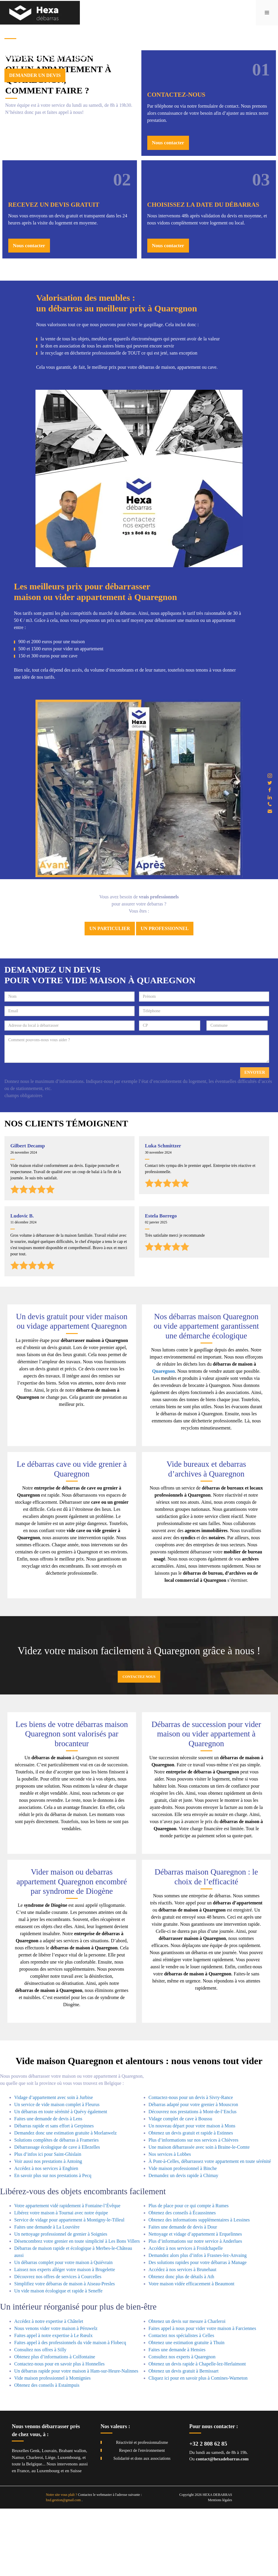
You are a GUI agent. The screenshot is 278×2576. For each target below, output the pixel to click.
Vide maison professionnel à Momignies (52, 2445)
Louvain (49, 2518)
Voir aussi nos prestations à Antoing (48, 2228)
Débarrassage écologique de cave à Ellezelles (57, 2214)
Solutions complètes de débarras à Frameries (56, 2207)
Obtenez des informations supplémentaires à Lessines (199, 2287)
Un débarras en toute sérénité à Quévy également (60, 2178)
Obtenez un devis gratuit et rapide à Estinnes (190, 2200)
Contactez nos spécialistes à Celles (181, 2402)
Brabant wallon (72, 2518)
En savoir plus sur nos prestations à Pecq (52, 2242)
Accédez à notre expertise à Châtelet (48, 2388)
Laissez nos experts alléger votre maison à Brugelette (64, 2336)
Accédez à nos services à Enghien (46, 2235)
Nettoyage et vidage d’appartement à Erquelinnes (195, 2301)
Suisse (76, 2538)
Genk (35, 2518)
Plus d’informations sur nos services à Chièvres (193, 2207)
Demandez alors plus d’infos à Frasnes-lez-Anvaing (197, 2322)
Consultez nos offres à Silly (40, 2417)
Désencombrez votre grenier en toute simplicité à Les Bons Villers (77, 2308)
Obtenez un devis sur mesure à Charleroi (186, 2388)
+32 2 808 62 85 (208, 2511)
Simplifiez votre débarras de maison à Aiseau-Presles (64, 2351)
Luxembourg (68, 2524)
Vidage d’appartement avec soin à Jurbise (53, 2164)
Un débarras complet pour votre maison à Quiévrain (63, 2329)
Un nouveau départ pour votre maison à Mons (191, 2192)
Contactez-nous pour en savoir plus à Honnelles (59, 2431)
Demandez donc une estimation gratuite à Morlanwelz (65, 2200)
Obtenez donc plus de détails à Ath (181, 2344)
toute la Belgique (27, 2531)
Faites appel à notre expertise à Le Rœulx (53, 2402)
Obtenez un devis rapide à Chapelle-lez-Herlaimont (197, 2431)
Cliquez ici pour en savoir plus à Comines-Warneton (198, 2445)
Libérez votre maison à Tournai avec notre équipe (61, 2280)
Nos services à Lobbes (169, 2221)
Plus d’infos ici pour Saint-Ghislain (47, 2221)
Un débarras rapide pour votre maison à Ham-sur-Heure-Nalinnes (76, 2438)
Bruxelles (20, 2518)
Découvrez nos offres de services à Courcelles (57, 2344)
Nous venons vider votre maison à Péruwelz (56, 2395)
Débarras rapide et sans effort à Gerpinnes (54, 2192)
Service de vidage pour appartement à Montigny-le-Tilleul (69, 2287)
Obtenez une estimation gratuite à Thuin (186, 2409)
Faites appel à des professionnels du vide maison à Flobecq (70, 2409)
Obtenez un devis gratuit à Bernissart (183, 2438)
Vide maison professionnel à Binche (182, 2235)
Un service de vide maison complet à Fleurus (56, 2171)
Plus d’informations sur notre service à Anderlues (195, 2308)
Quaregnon (163, 1438)
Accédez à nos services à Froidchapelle (185, 2315)
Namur (18, 2524)
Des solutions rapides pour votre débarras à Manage (197, 2329)
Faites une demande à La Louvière (47, 2294)
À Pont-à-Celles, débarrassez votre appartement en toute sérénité (209, 2228)
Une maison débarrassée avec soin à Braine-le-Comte (199, 2214)
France (23, 2538)
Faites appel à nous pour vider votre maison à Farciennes (202, 2395)
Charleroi (34, 2524)
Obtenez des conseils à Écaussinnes (182, 2280)
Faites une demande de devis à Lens (48, 2185)
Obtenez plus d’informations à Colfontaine (54, 2424)
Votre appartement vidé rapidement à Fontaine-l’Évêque (67, 2273)
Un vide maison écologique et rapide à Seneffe (58, 2358)
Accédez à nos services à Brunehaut (182, 2336)
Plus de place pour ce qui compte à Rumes (188, 2273)
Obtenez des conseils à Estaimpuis (46, 2452)
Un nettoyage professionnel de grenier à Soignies (60, 2301)
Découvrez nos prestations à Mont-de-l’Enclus (192, 2178)
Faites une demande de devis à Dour (182, 2294)
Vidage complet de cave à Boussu (180, 2185)
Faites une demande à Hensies (177, 2417)
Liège (50, 2524)
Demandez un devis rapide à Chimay (183, 2242)
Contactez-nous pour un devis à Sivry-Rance (190, 2164)
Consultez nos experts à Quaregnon (182, 2424)
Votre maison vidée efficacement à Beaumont (191, 2351)
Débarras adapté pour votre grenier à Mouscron (193, 2171)
